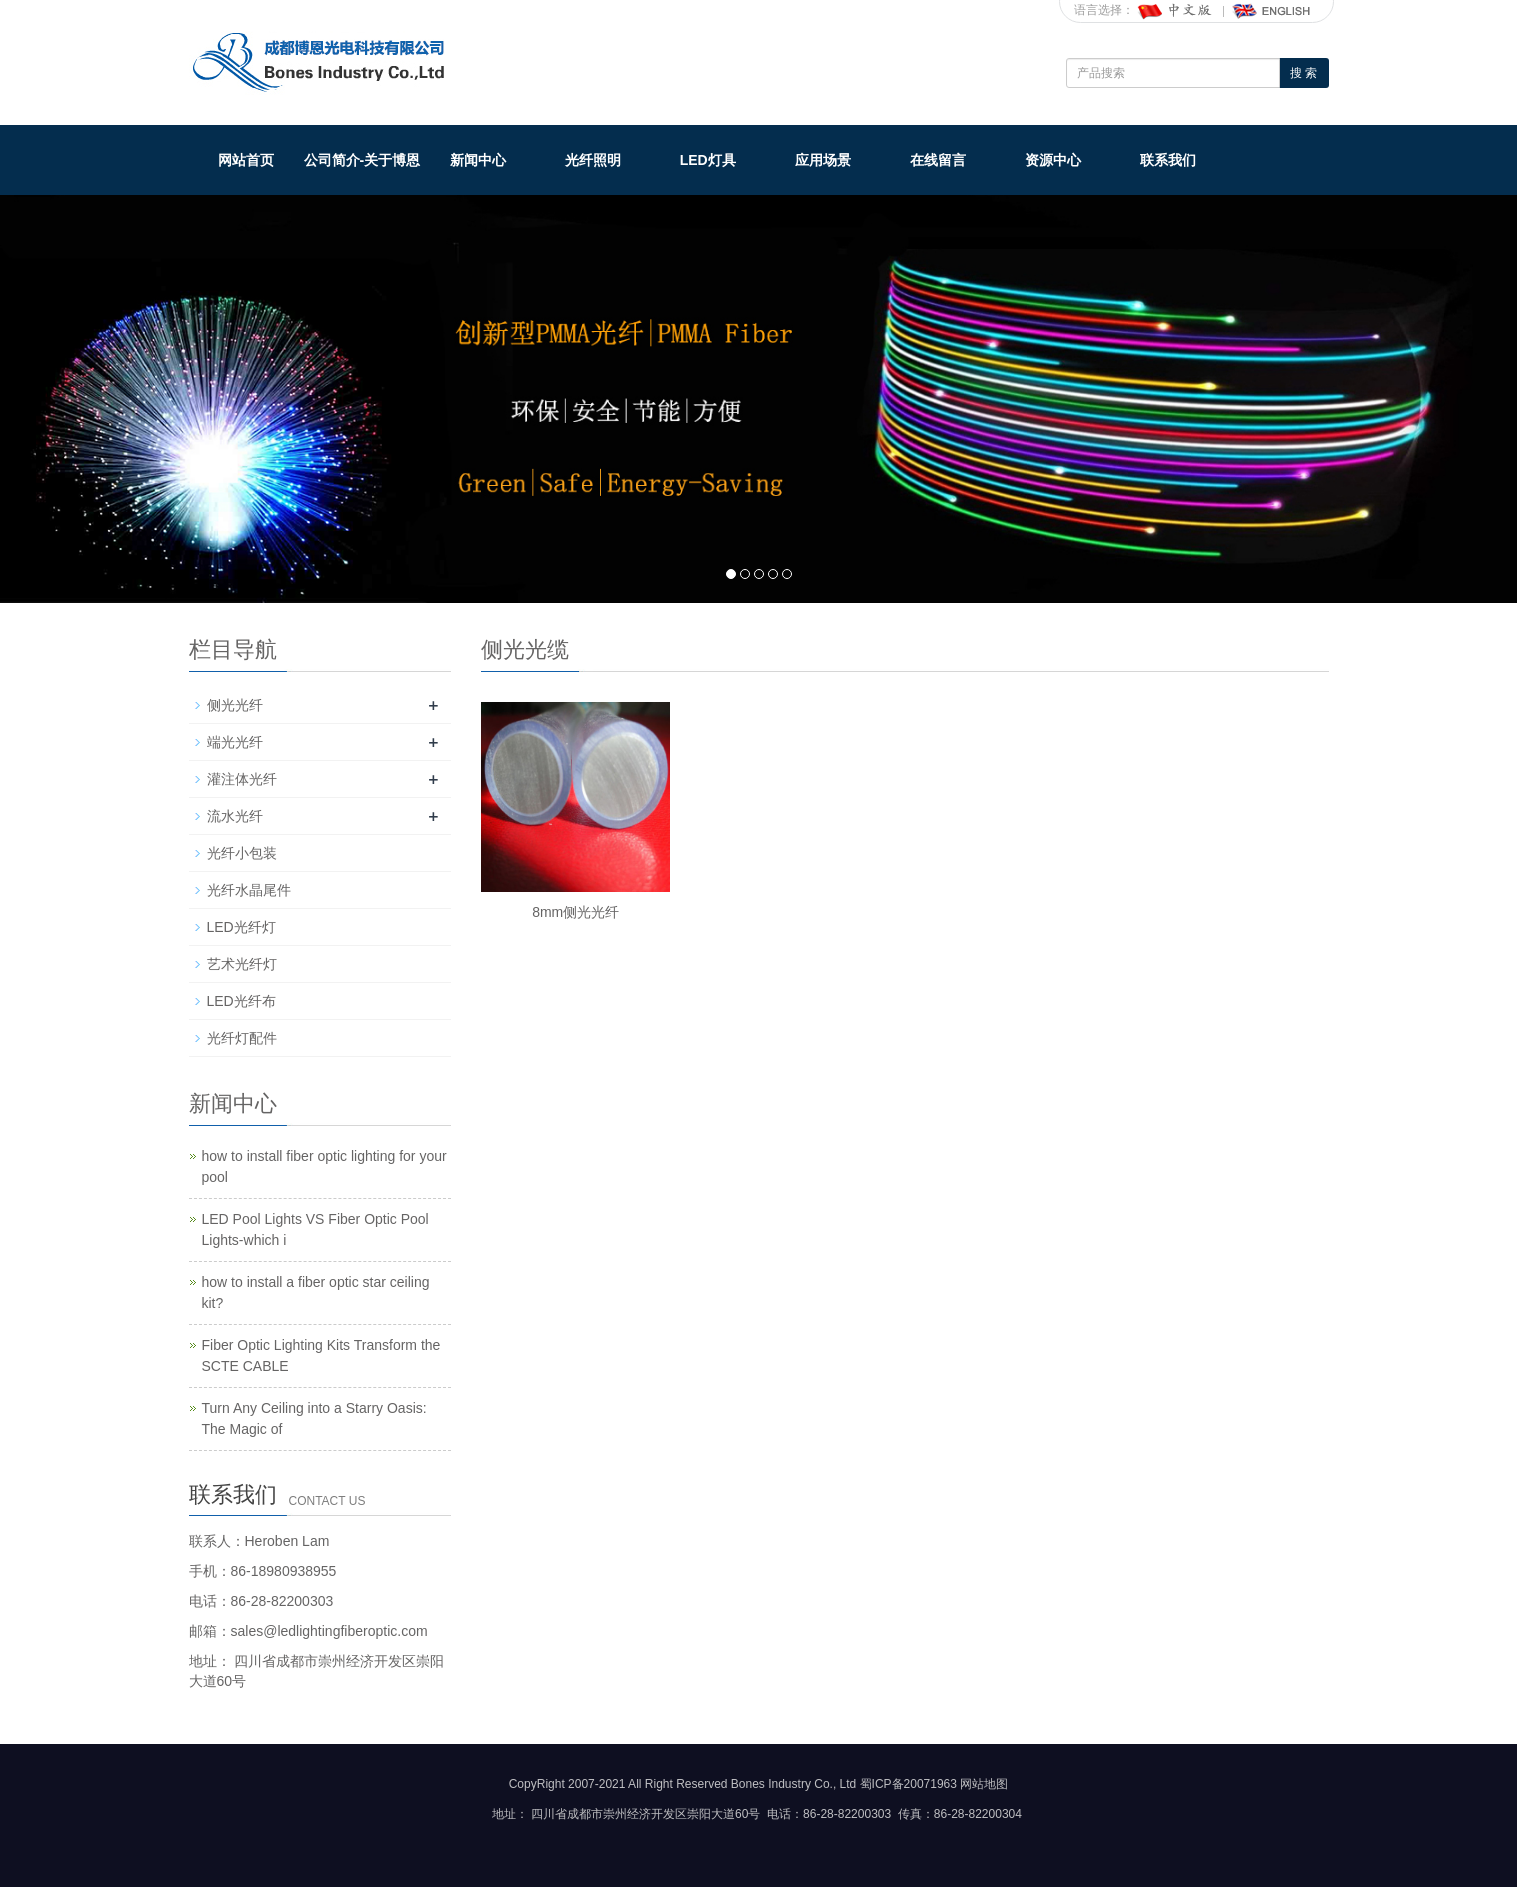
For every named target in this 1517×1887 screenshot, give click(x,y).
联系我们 (1168, 160)
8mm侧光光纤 (575, 912)
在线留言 (938, 160)
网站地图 (984, 1784)
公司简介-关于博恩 (362, 160)
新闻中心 (478, 160)
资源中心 (1053, 160)
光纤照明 (593, 160)
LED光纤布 (241, 1001)
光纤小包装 (242, 853)
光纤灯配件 (242, 1038)
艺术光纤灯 (242, 964)
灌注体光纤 (242, 779)
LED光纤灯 (241, 927)
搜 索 (1303, 73)
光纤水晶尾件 (249, 890)
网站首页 (246, 160)
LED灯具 (708, 160)
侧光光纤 (235, 705)
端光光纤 (235, 742)
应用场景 (823, 160)
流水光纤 (235, 816)
